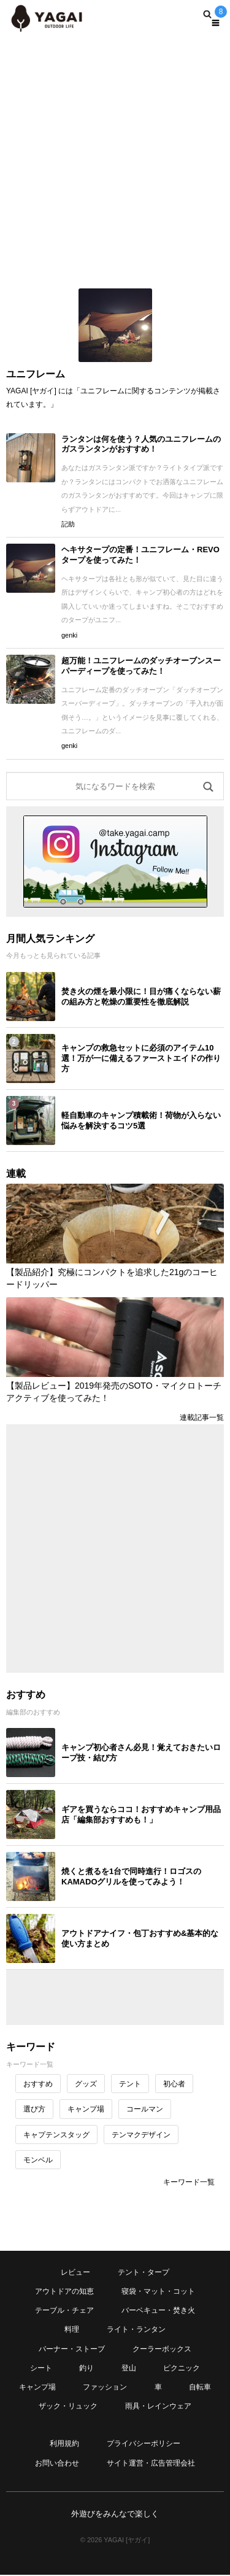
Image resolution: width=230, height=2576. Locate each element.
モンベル (38, 2160)
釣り (86, 2368)
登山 (128, 2368)
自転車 (200, 2387)
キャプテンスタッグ (56, 2135)
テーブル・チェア (64, 2310)
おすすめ (38, 2084)
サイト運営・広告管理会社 (151, 2463)
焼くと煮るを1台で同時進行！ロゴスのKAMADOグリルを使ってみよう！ (131, 1876)
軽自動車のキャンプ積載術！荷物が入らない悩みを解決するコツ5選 (141, 1120)
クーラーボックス (161, 2349)
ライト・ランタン (136, 2329)
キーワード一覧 (189, 2182)
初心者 (174, 2084)
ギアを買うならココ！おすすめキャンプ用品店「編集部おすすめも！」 (141, 1814)
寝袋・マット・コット (158, 2291)
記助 (68, 524)
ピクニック (181, 2368)
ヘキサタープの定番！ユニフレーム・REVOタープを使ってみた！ (140, 555)
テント (130, 2084)
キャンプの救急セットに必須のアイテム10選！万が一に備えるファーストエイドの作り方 (141, 1058)
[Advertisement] (115, 158)
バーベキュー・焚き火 (158, 2310)
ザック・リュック (68, 2406)
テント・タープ (143, 2272)
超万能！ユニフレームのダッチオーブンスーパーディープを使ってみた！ (141, 666)
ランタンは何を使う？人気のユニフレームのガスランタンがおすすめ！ (141, 444)
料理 (71, 2329)
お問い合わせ (57, 2463)
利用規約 (64, 2443)
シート (41, 2368)
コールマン (144, 2109)
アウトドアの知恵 (64, 2291)
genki (69, 635)
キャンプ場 (85, 2109)
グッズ (86, 2084)
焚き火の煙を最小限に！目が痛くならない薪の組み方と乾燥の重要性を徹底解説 (141, 996)
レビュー (75, 2272)
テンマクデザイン (141, 2135)
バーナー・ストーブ (72, 2349)
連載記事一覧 (202, 1417)
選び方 (34, 2109)
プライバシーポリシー (143, 2443)
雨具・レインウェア (158, 2406)
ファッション (105, 2387)
